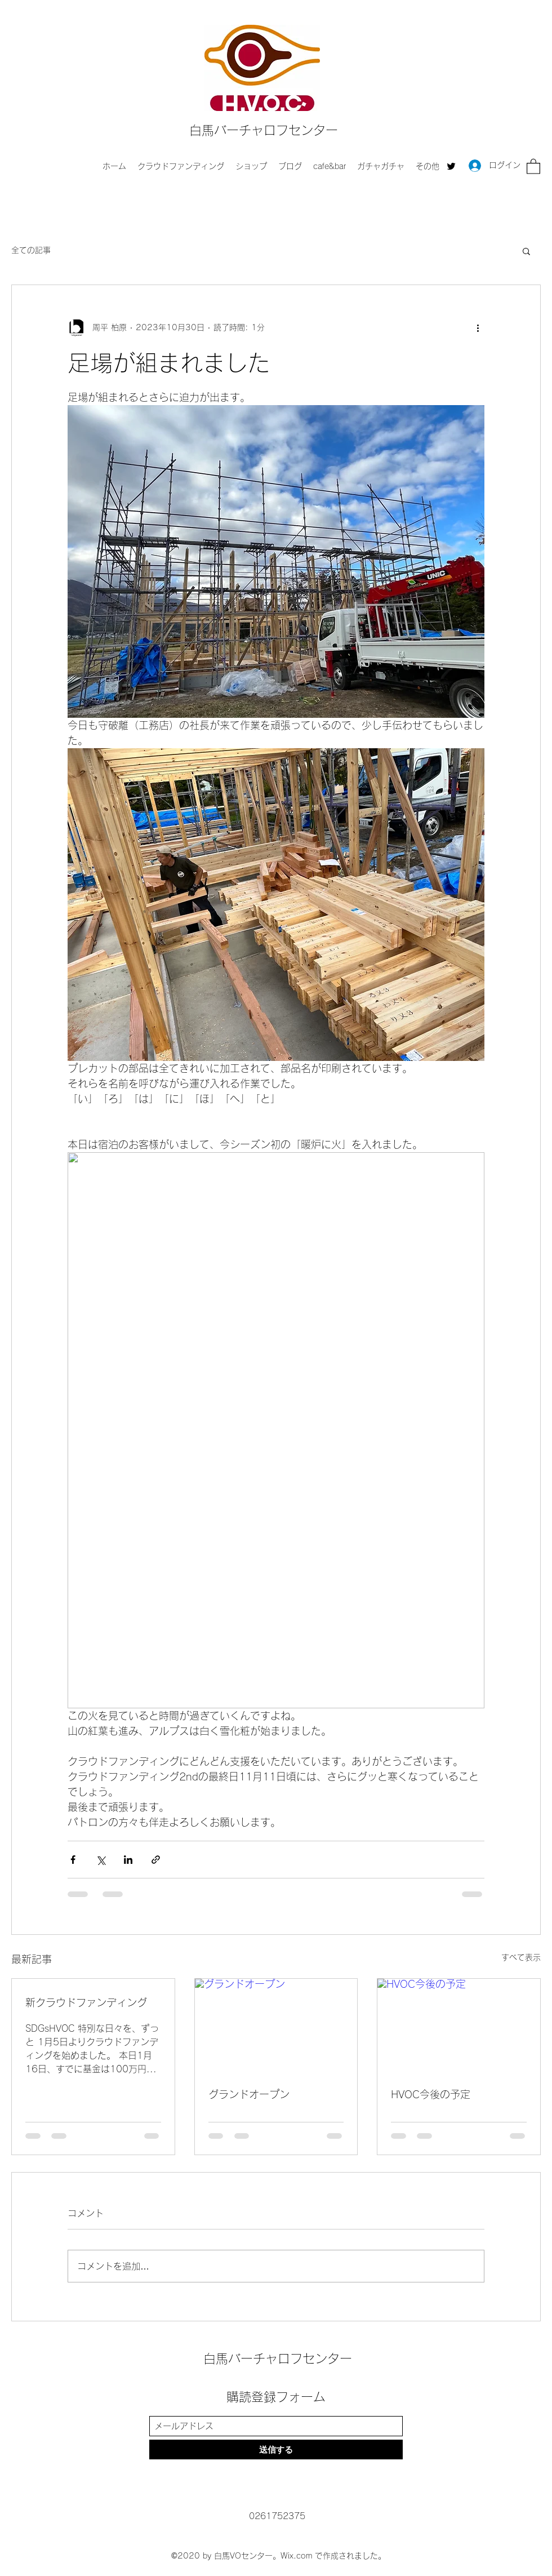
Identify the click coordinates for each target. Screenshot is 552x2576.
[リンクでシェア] (155, 1859)
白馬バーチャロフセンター (263, 130)
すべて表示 (521, 1957)
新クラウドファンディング (86, 2002)
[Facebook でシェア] (73, 1859)
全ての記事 (31, 250)
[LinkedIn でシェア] (128, 1859)
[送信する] (276, 2449)
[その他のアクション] (477, 328)
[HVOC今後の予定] (458, 2024)
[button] (533, 166)
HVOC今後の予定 (430, 2094)
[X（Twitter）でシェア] (100, 1859)
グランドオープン (249, 2094)
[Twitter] (451, 166)
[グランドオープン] (276, 2024)
